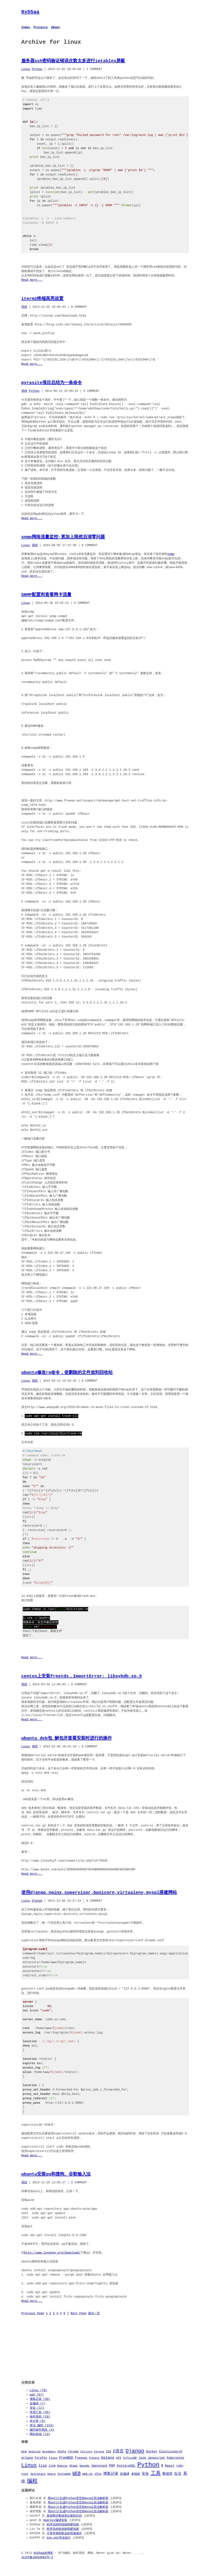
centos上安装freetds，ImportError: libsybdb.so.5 (81, 1676)
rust (24, 2474)
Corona (99, 2452)
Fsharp (94, 2458)
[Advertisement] (105, 2348)
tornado (64, 2474)
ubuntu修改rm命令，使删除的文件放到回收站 (67, 1372)
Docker (152, 2452)
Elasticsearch (170, 2452)
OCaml (73, 2466)
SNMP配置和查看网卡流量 (46, 595)
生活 (177, 2473)
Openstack (99, 2466)
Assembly (49, 2452)
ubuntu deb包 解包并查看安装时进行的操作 (66, 1738)
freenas (81, 2458)
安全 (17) (37, 2408)
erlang (27, 2458)
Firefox (41, 2458)
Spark (51, 2474)
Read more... (32, 280)
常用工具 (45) (40, 2412)
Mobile (62, 2466)
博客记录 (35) (40, 2399)
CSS (108, 2452)
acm (24, 2452)
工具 (156, 2473)
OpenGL (85, 2466)
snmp (170, 554)
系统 (24, 307)
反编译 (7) (38, 2404)
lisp (43, 2466)
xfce (97, 2474)
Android (34, 2452)
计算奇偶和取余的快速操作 (64, 2533)
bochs (62, 2452)
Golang (107, 2457)
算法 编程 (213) (42, 2426)
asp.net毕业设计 (59, 2538)
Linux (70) (38, 2390)
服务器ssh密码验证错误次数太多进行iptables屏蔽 (73, 61)
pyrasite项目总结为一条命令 (51, 383)
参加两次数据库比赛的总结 (64, 2516)
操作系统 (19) (40, 2417)
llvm (52, 2466)
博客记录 (110, 2473)
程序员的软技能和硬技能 (63, 2525)
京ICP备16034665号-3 (37, 2557)
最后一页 (94, 2313)
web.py (87, 2474)
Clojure (86, 2452)
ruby (179, 2466)
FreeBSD (66, 2458)
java (142, 2458)
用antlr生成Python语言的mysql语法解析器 (78, 2498)
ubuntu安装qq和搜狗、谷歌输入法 (56, 2174)
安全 (145, 2473)
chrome (73, 2452)
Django (37, 1901)
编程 (32, 2481)
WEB (76, 2474)
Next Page (78, 2313)
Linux (25, 69)
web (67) (37, 2395)
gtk (118, 2458)
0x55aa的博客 (43, 2553)
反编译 (124, 2474)
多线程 (135, 2474)
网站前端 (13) (40, 2434)
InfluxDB (130, 2458)
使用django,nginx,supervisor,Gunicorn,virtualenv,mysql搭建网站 (99, 1892)
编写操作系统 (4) (42, 2430)
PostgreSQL (126, 2466)
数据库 (167, 2474)
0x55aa (30, 12)
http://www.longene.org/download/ (52, 2253)
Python (37, 69)
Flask (53, 2458)
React (170, 2466)
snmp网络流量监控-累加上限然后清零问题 (63, 537)
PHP (112, 2466)
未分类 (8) (38, 2421)
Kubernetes (175, 2458)
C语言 (118, 2451)
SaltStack (37, 2474)
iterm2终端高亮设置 (42, 299)
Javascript (156, 2458)
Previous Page (32, 2313)
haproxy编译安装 (55, 2520)
